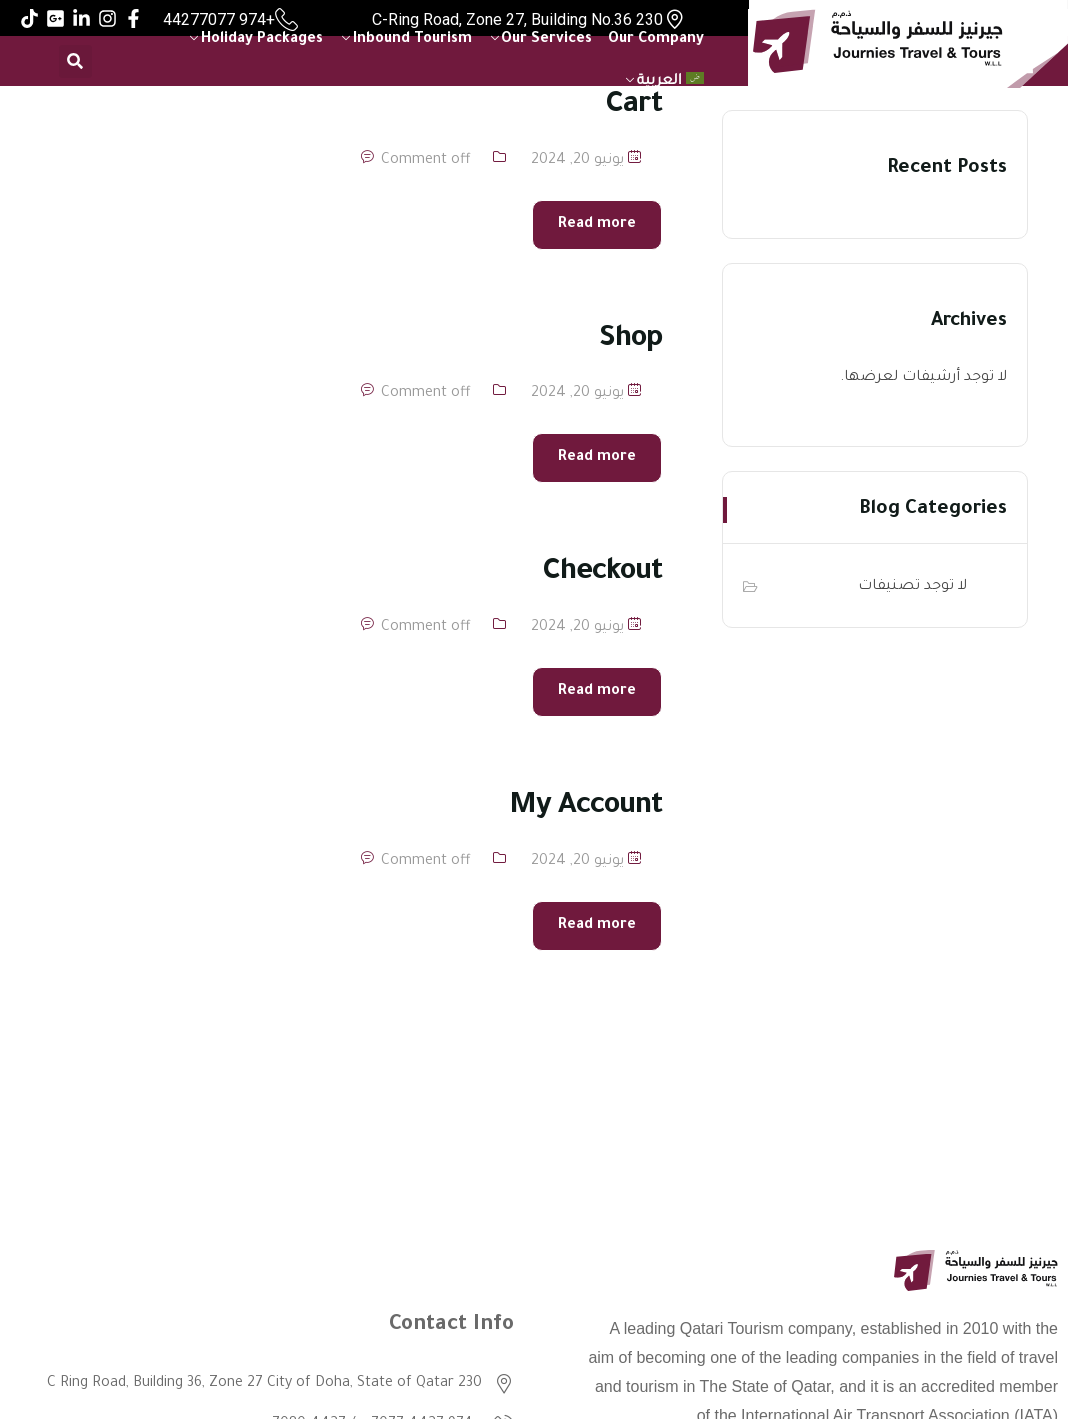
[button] (75, 61)
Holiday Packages (262, 40)
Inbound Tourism (412, 40)
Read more (597, 225)
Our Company (656, 40)
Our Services (546, 40)
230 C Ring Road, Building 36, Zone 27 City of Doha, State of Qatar (264, 1384)
